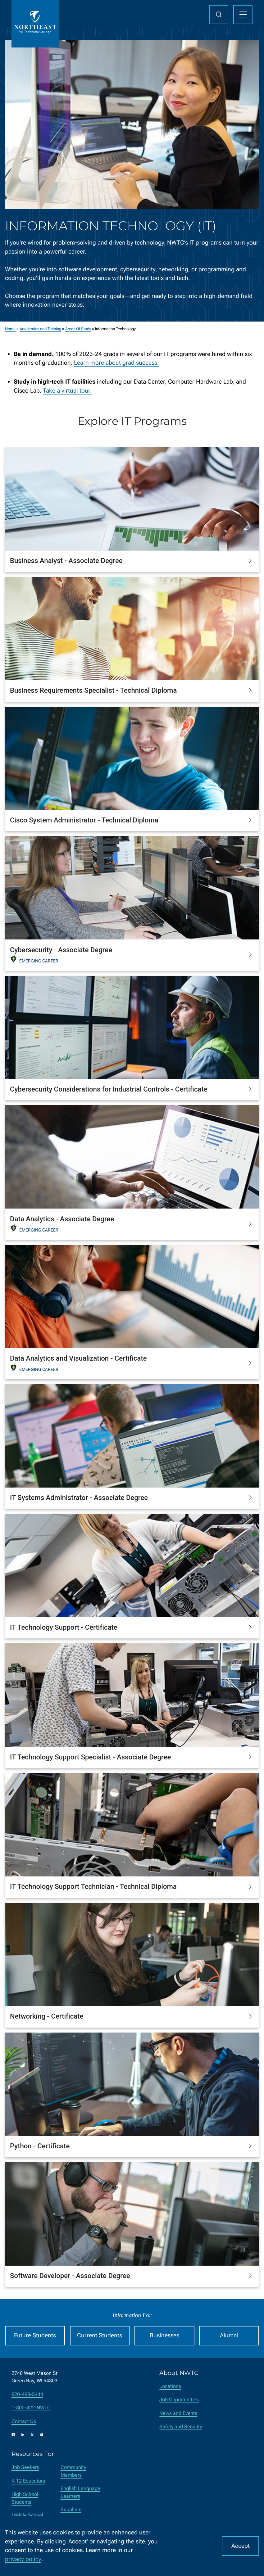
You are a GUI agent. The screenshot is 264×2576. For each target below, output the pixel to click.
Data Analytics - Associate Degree (62, 1219)
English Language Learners (80, 2492)
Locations (170, 2386)
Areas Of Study (78, 329)
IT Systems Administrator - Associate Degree (79, 1497)
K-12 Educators (28, 2481)
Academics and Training (40, 329)
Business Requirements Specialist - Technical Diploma (93, 690)
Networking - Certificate (46, 2016)
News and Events (178, 2413)
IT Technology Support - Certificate (63, 1627)
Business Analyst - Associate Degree (66, 560)
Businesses (164, 2335)
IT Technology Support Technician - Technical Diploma (93, 1886)
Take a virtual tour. (67, 390)
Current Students (99, 2335)
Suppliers (71, 2509)
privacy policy (23, 2559)
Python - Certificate (40, 2146)
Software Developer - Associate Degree (70, 2276)
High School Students (24, 2498)
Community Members (73, 2471)
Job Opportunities (179, 2400)
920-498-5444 (27, 2394)
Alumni (229, 2335)
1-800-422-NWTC (31, 2408)
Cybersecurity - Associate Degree (61, 950)
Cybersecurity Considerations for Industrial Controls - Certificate (108, 1089)
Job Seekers (25, 2467)
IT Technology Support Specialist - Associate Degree (90, 1757)
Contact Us (23, 2421)
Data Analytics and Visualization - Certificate (78, 1358)
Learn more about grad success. (116, 362)
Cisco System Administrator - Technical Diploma (84, 820)
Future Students (35, 2335)
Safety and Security (180, 2427)
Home (10, 329)
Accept (240, 2545)
